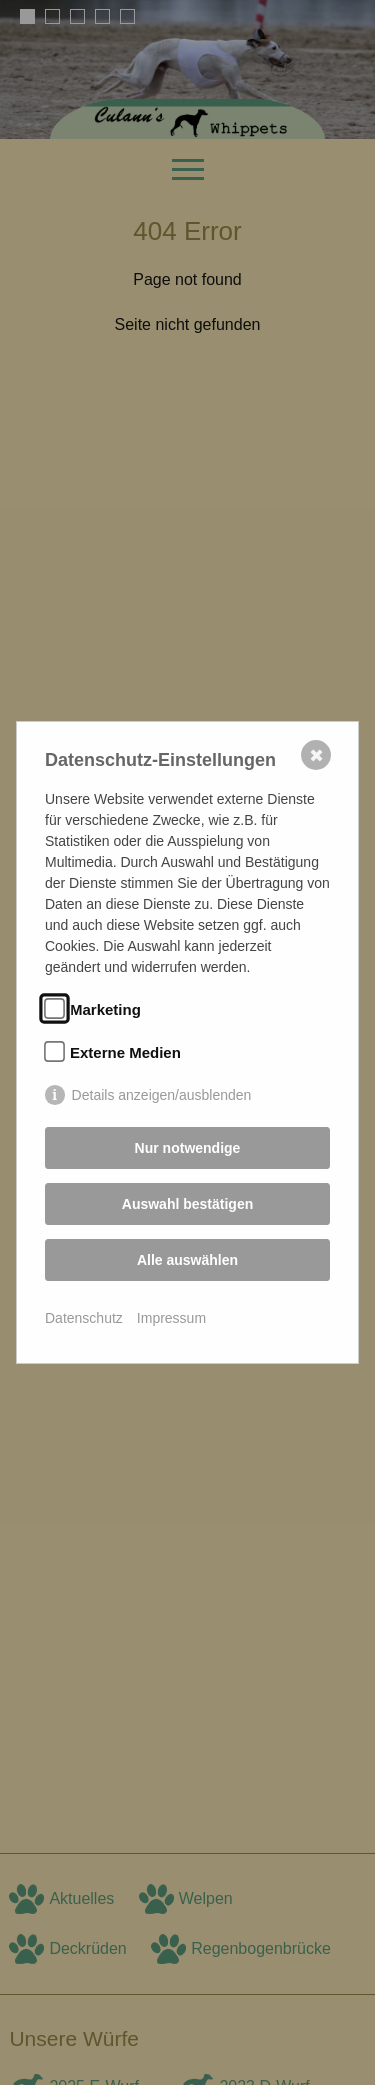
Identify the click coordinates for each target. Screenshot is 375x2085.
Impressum (171, 1318)
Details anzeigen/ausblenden (162, 1095)
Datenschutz (84, 1318)
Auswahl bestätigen (187, 1204)
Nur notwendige (188, 1148)
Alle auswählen (187, 1260)
